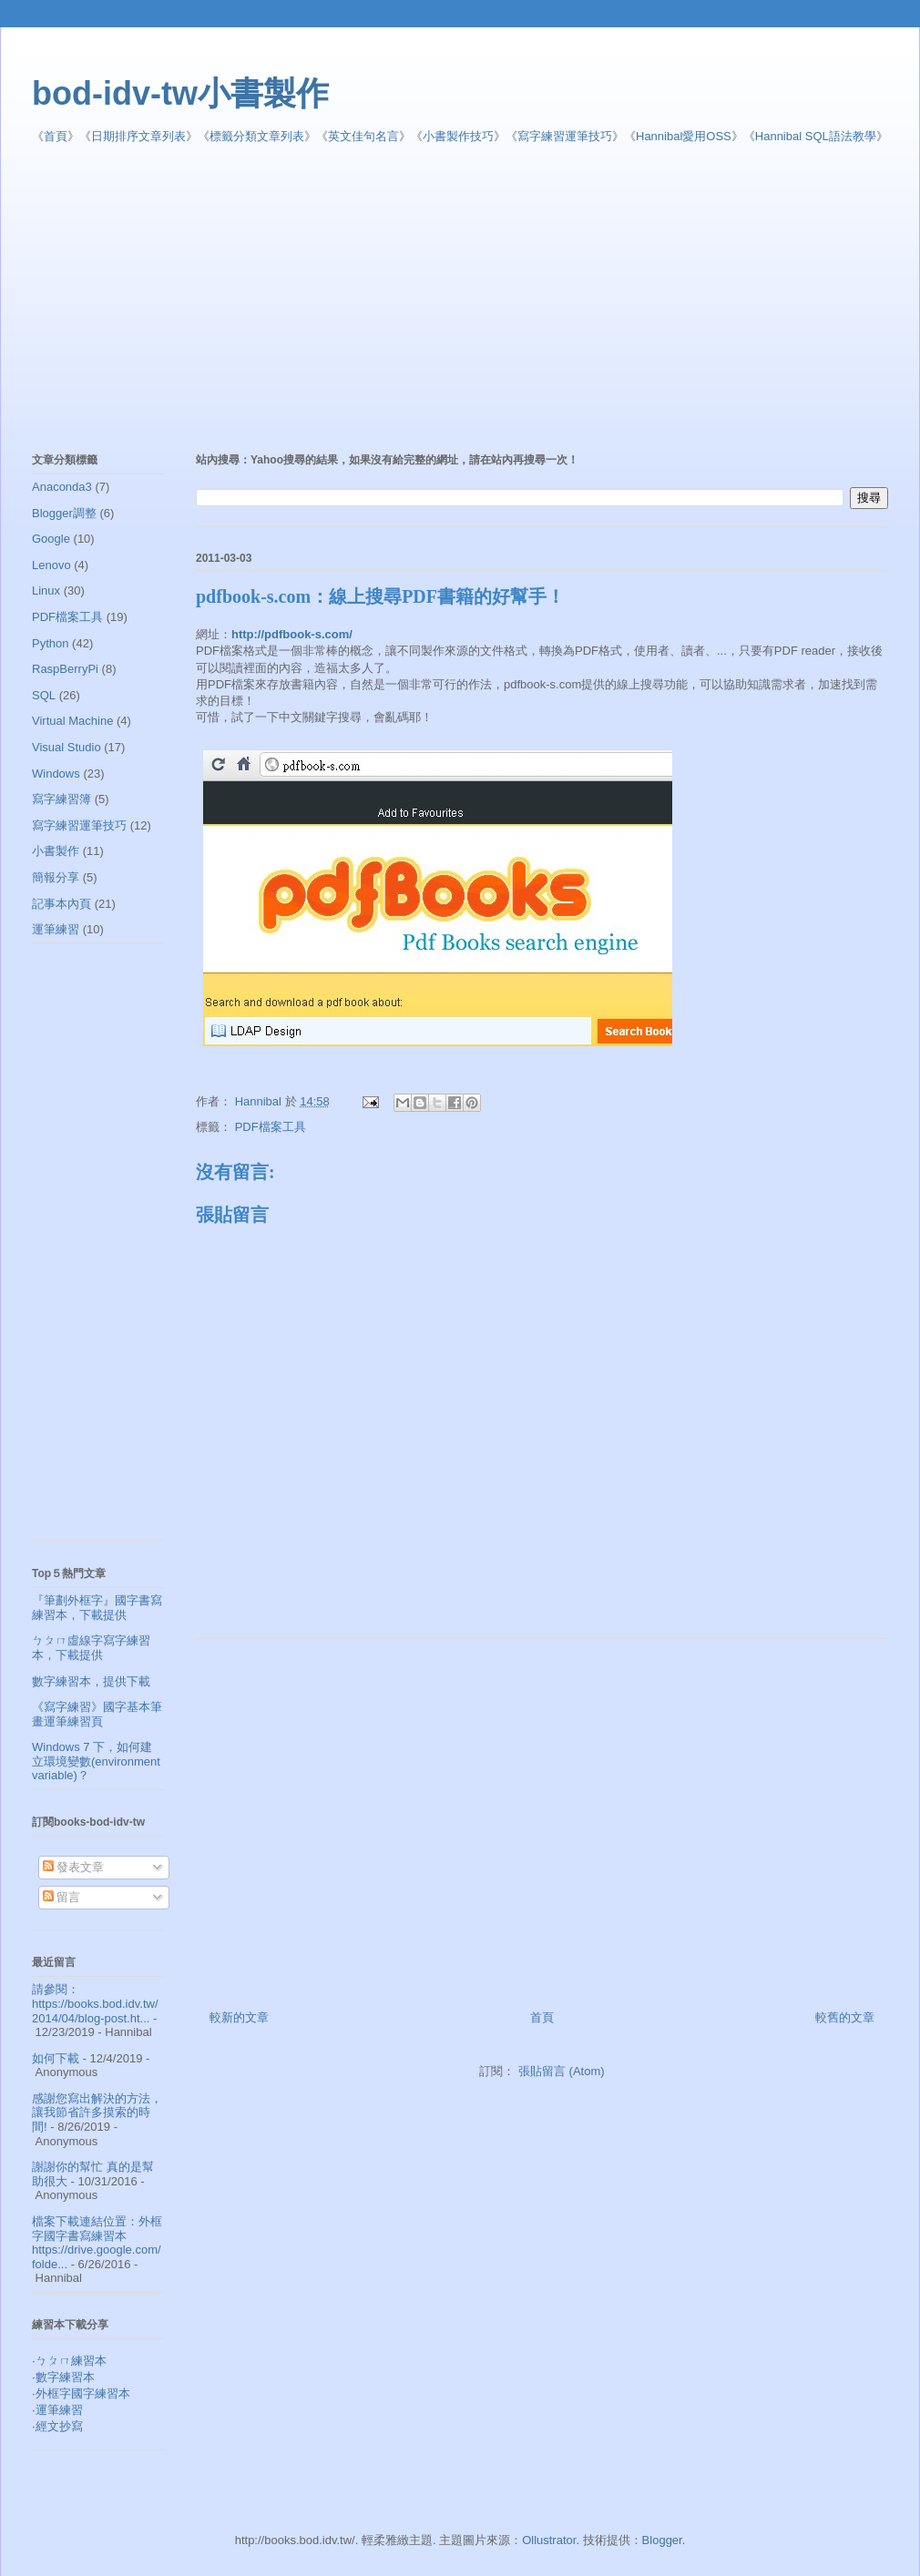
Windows (56, 773)
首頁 (55, 136)
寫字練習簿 (61, 799)
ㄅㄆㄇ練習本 (71, 2360)
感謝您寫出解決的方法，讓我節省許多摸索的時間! (97, 2112)
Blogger (662, 2540)
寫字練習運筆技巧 (564, 136)
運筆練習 (55, 929)
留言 (62, 1897)
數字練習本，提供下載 (91, 1681)
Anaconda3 (62, 487)
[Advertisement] (305, 299)
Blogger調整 (64, 513)
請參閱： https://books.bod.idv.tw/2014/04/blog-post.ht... (95, 2003)
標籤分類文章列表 (257, 136)
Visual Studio (66, 747)
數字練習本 (65, 2377)
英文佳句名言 (363, 136)
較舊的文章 (844, 2017)
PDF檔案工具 (270, 1127)
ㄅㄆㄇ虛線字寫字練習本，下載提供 (91, 1648)
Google (51, 538)
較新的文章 (239, 2017)
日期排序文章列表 (138, 136)
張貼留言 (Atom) (561, 2071)
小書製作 (55, 851)
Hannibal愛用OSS (683, 136)
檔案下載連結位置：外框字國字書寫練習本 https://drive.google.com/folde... (97, 2243)
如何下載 (55, 2058)
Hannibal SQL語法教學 (815, 136)
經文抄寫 (59, 2426)
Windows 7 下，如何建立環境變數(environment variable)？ (96, 1761)
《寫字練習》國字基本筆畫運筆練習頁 (97, 1714)
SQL (44, 695)
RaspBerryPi (65, 669)
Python (50, 643)
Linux (46, 590)
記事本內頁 (61, 904)
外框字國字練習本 (83, 2393)
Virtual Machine (72, 721)
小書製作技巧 (458, 136)
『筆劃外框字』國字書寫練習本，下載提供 (97, 1607)
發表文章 (74, 1867)
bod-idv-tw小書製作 (180, 93)
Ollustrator (549, 2540)
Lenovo (51, 565)
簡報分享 (55, 877)
